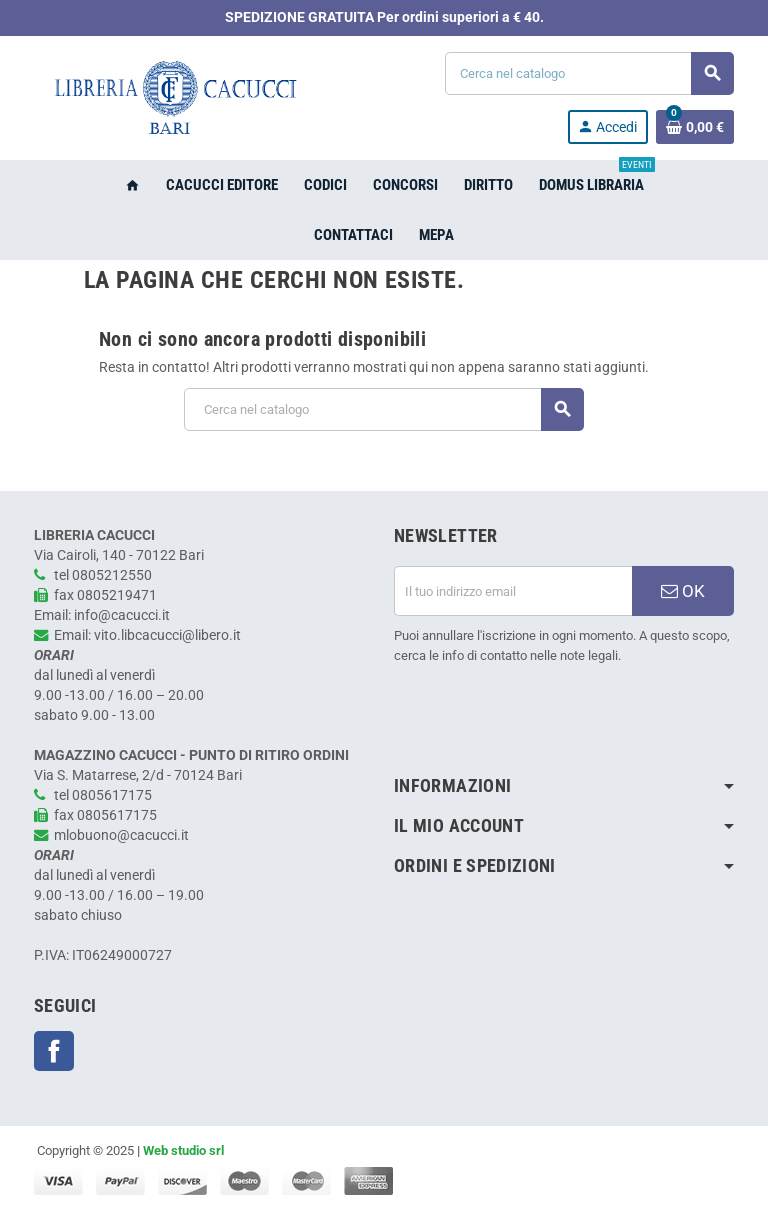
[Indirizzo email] (513, 591)
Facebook (54, 1051)
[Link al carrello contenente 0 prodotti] (695, 127)
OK (683, 591)
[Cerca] (589, 73)
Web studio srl (183, 1150)
